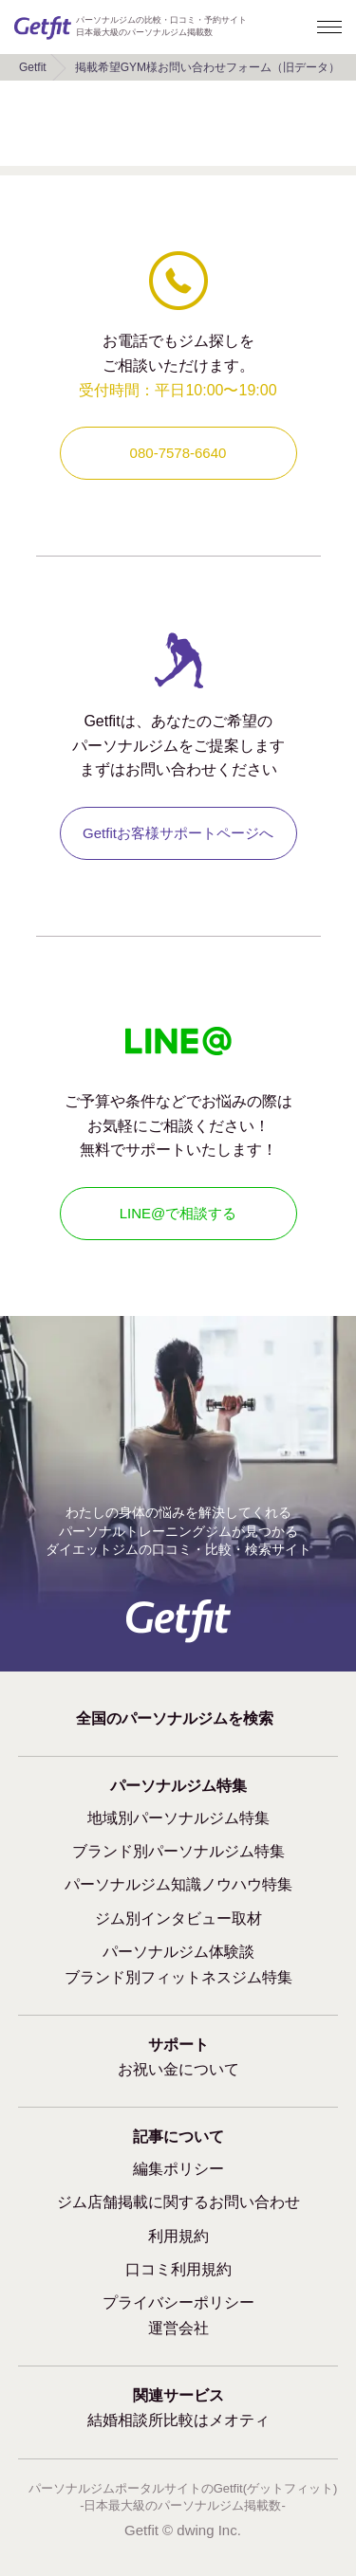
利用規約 (178, 2236)
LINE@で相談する (178, 1213)
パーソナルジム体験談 (178, 1952)
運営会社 (178, 2328)
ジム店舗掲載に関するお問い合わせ (178, 2202)
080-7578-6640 (178, 453)
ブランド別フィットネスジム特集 (178, 1977)
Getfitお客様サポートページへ (178, 833)
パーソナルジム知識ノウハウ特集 (178, 1884)
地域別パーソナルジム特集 (178, 1818)
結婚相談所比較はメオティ (178, 2420)
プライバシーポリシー (178, 2302)
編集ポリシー (178, 2169)
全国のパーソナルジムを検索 (174, 1718)
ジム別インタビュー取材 (178, 1918)
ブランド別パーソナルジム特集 (178, 1851)
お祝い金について (178, 2069)
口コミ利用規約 (178, 2269)
